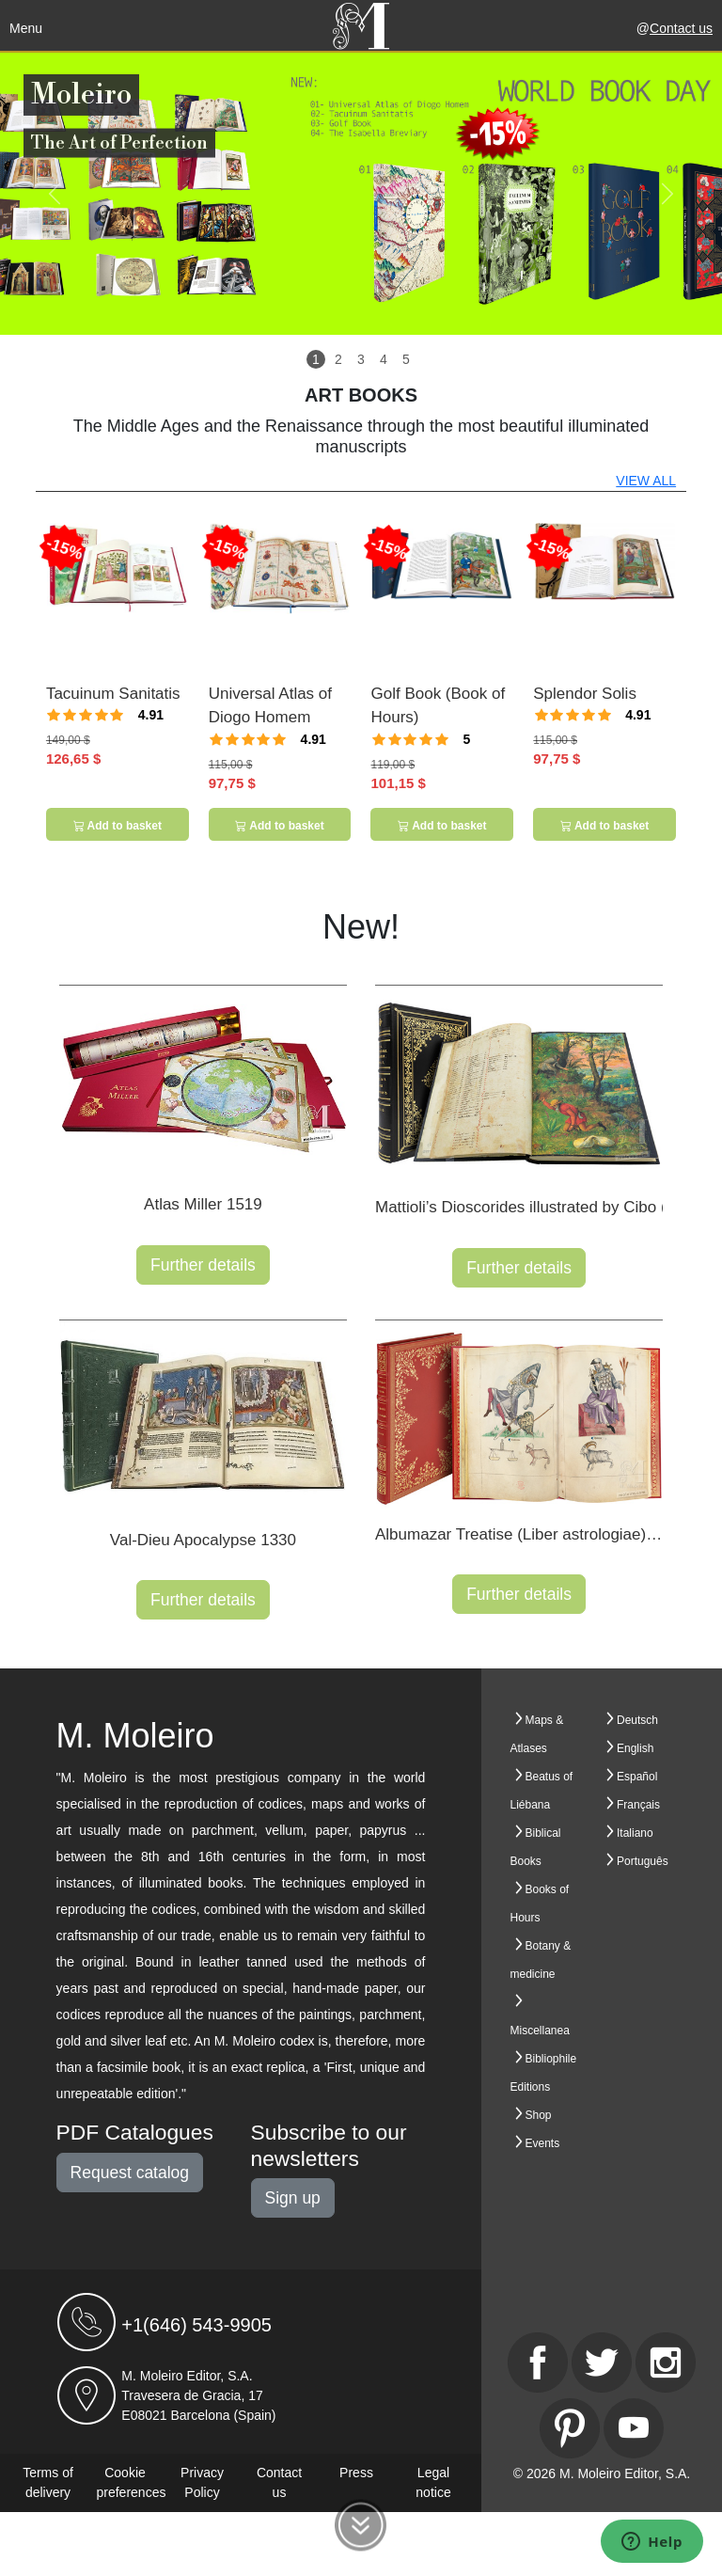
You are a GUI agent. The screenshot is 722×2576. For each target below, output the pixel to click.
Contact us (681, 28)
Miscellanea (540, 2030)
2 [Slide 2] (338, 359)
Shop (539, 2115)
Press (356, 2472)
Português (642, 1861)
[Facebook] (538, 2362)
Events (543, 2143)
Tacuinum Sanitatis (113, 694)
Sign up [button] (293, 2198)
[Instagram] (666, 2362)
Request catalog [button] (130, 2172)
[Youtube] (634, 2428)
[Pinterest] (570, 2428)
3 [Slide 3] (361, 359)
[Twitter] (602, 2362)
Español (637, 1776)
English (635, 1748)
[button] (54, 194)
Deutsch (637, 1720)
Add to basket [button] (117, 825)
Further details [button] (203, 1265)
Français (638, 1804)
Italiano (635, 1833)
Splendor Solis (584, 694)
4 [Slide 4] (383, 359)
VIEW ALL (646, 480)
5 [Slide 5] (406, 359)
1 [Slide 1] (316, 359)
